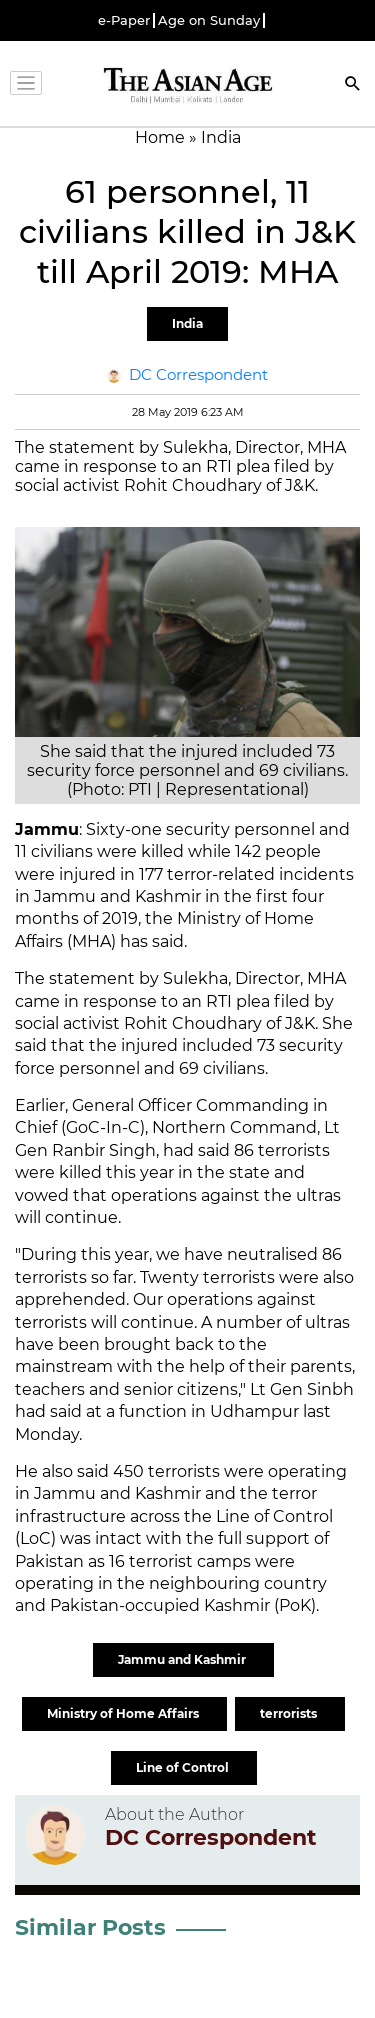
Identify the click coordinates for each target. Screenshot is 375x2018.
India (187, 323)
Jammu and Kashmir (183, 1659)
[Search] (353, 85)
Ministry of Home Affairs (124, 1713)
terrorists (290, 1713)
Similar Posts (90, 1927)
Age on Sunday (209, 20)
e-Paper (124, 20)
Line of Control (184, 1767)
